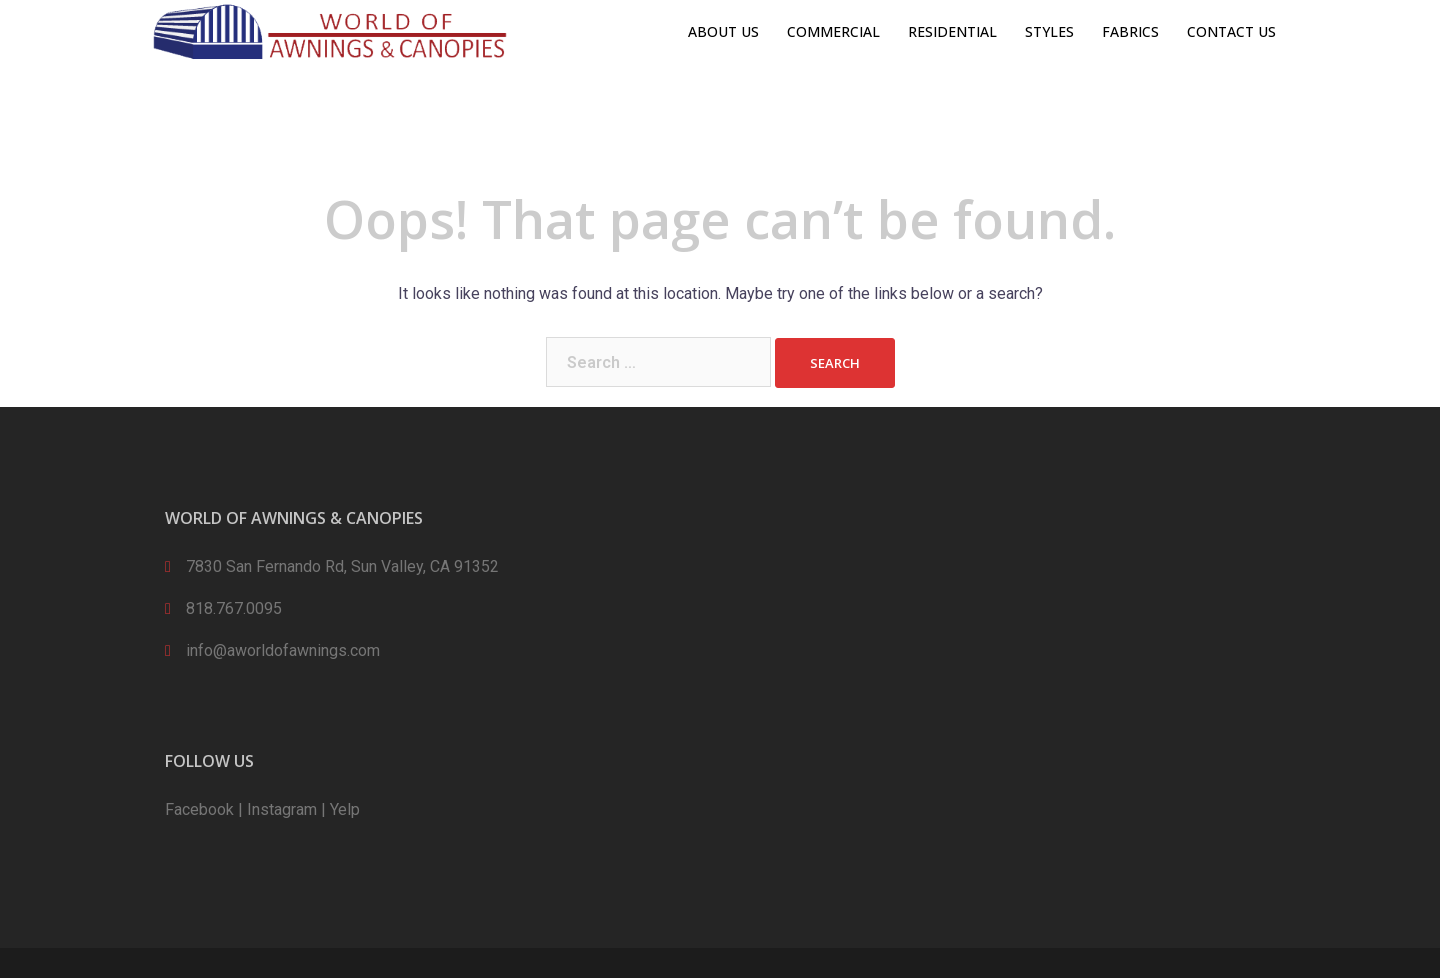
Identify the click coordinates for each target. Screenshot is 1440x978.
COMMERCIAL (833, 31)
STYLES (1049, 31)
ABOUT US (723, 31)
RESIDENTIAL (952, 31)
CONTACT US (1231, 31)
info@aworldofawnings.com (283, 650)
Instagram (282, 809)
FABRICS (1130, 31)
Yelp (345, 809)
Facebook (199, 809)
